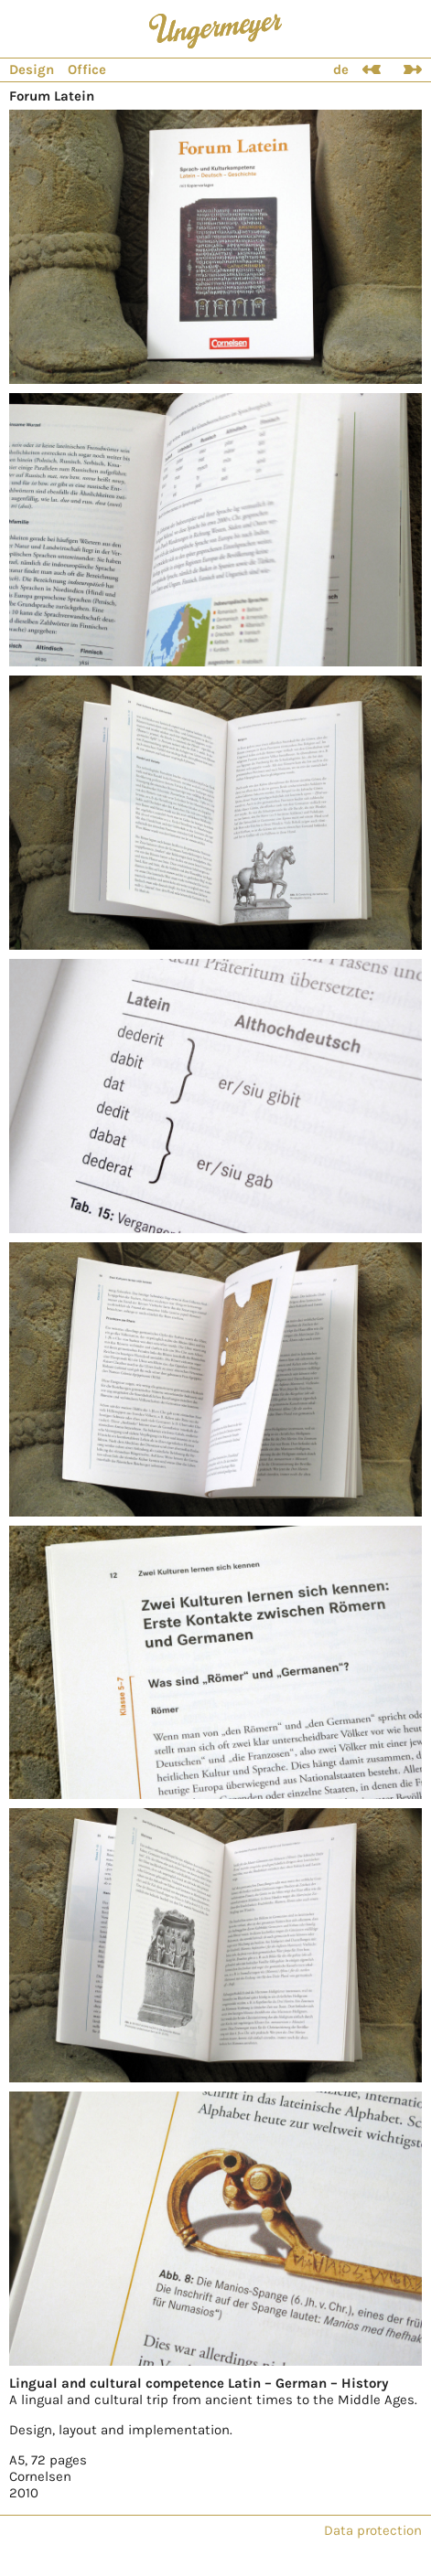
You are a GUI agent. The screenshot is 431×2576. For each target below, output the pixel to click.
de (341, 69)
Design (31, 69)
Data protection (373, 2530)
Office (87, 69)
